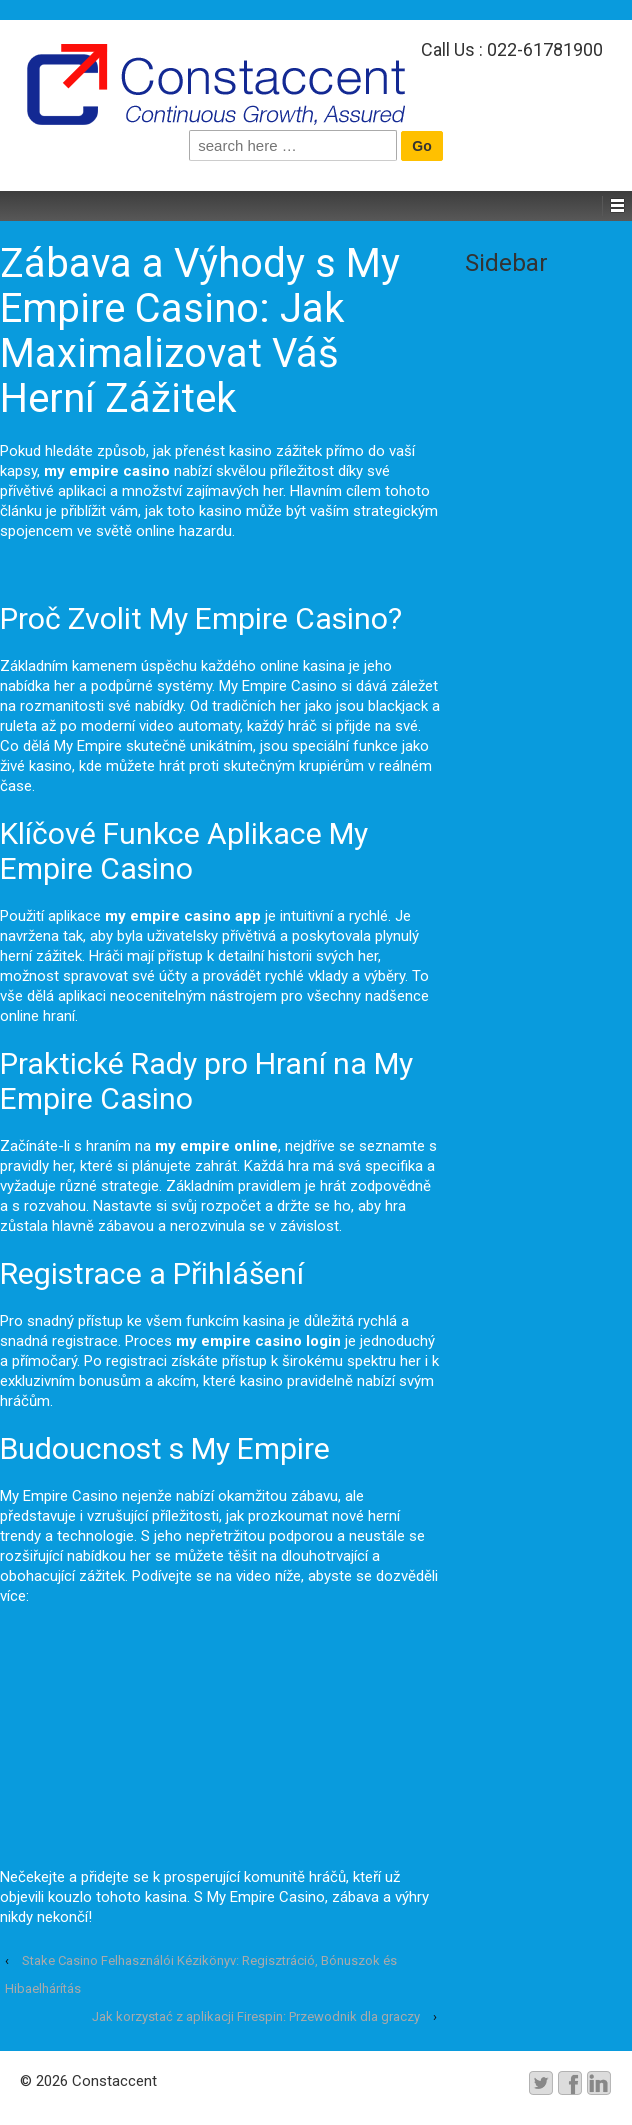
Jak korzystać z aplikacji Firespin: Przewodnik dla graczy (256, 2016)
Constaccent (112, 2081)
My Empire (88, 746)
